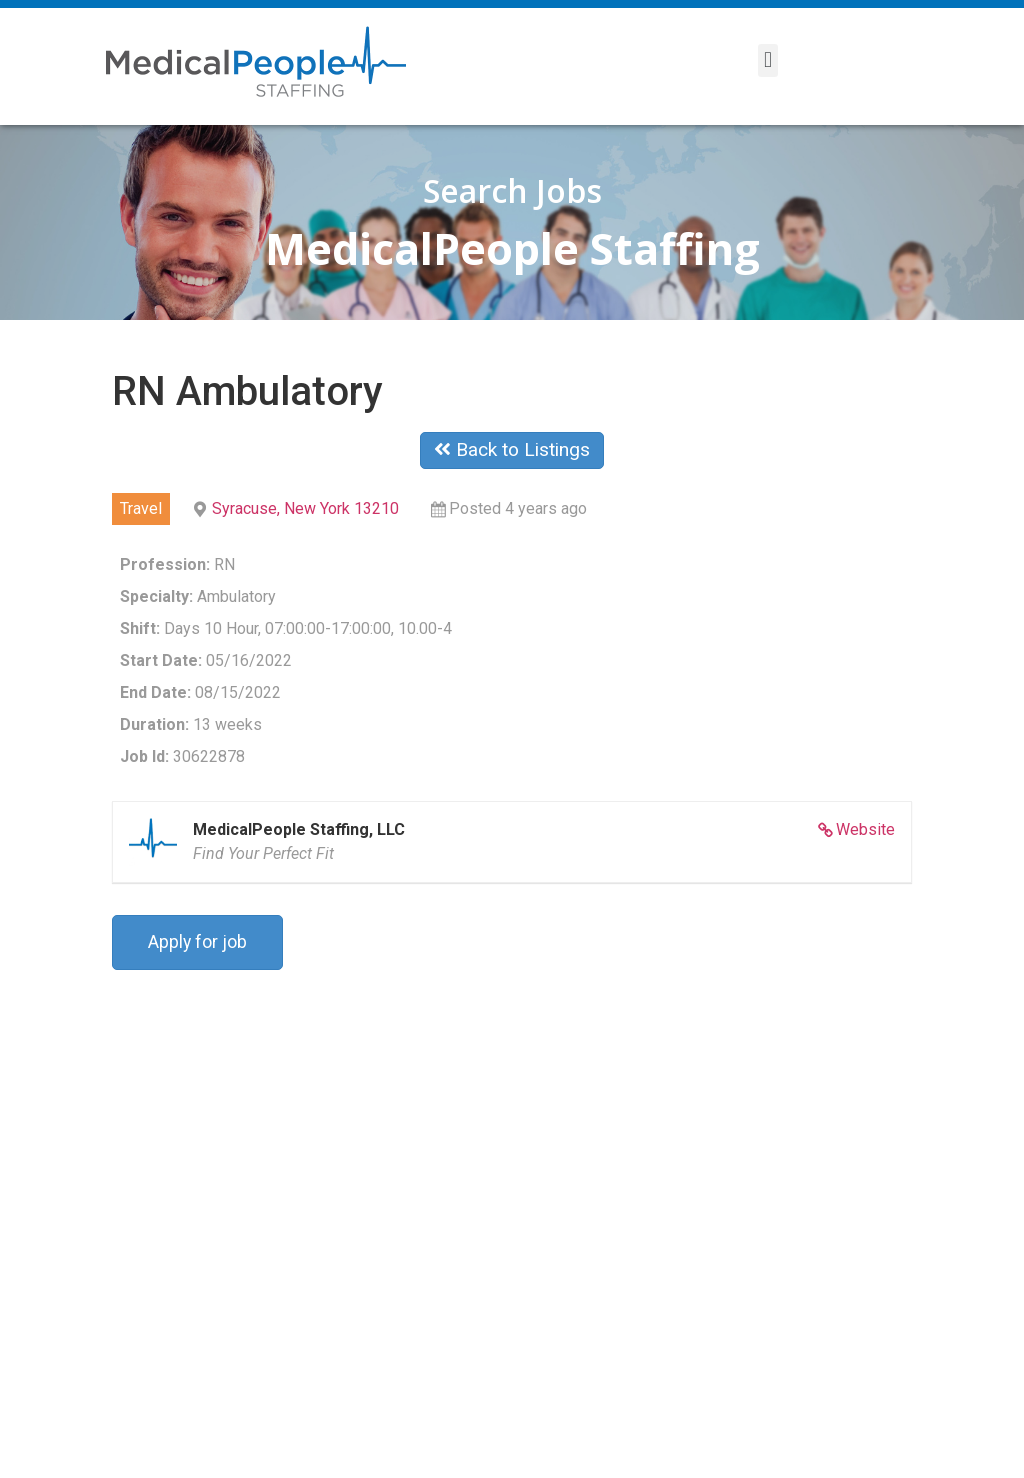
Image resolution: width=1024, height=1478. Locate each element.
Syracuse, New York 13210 (305, 508)
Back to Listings (512, 449)
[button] (767, 60)
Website (865, 829)
